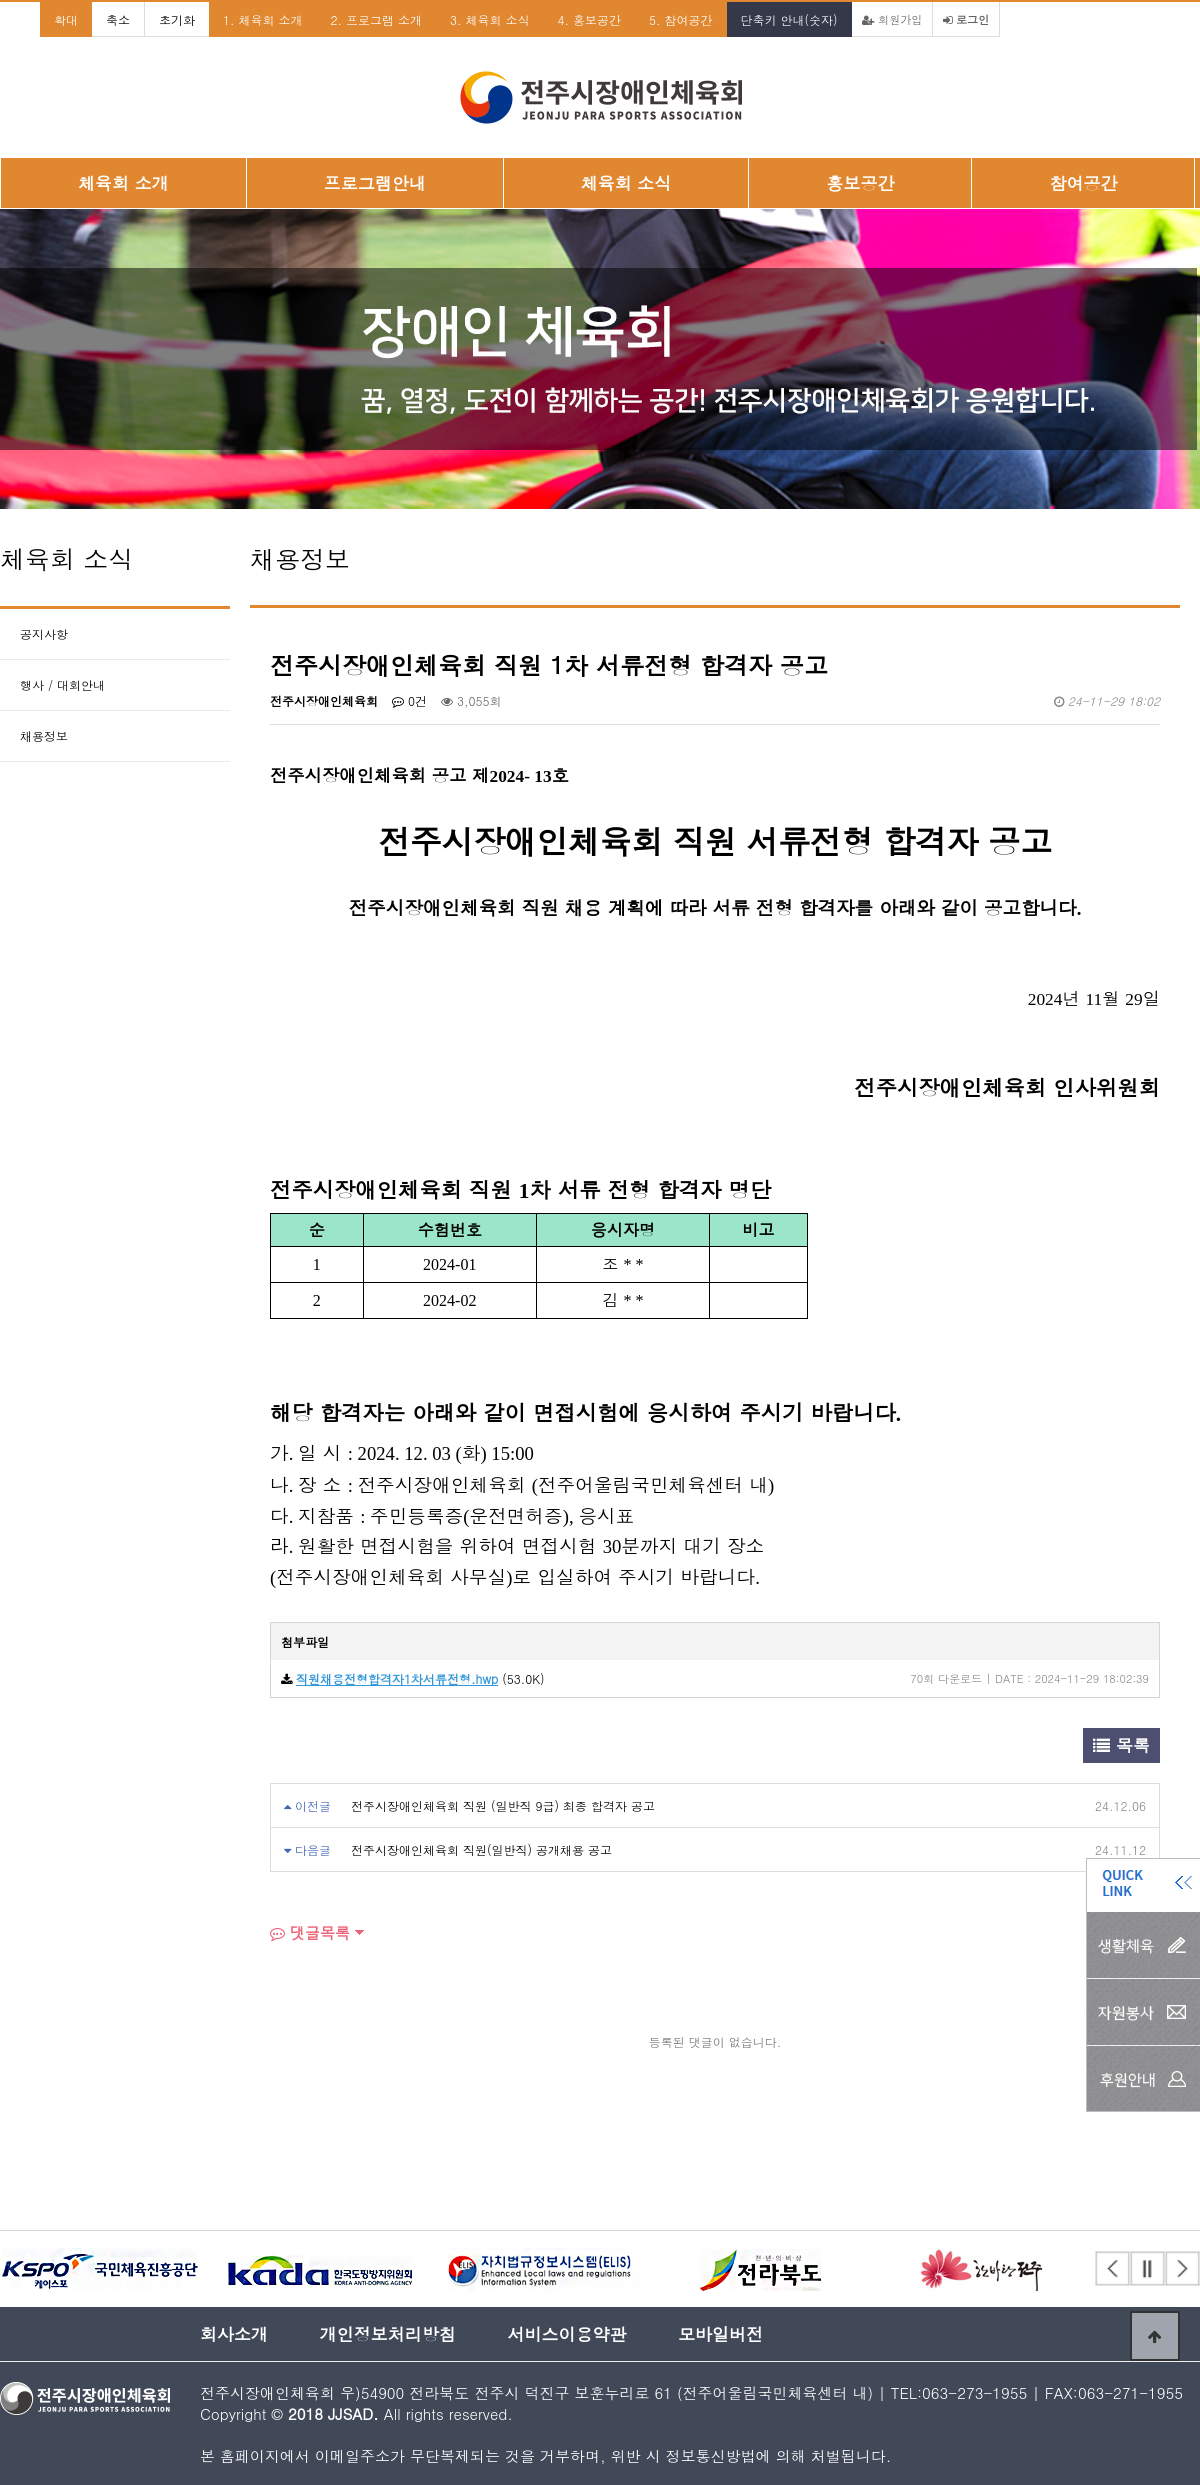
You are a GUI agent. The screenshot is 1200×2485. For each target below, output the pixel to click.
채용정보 (44, 735)
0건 (409, 700)
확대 (66, 19)
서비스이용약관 (566, 2334)
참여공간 (1083, 183)
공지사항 (44, 633)
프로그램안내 (375, 183)
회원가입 (892, 19)
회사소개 (234, 2334)
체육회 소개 (123, 183)
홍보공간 (860, 183)
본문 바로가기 (0, 0)
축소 (118, 19)
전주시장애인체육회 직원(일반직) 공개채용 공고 (481, 1849)
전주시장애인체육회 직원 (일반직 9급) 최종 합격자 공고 (503, 1805)
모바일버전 (720, 2334)
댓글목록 (310, 1932)
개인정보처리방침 (388, 2334)
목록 (1121, 1745)
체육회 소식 (626, 183)
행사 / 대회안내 (62, 684)
